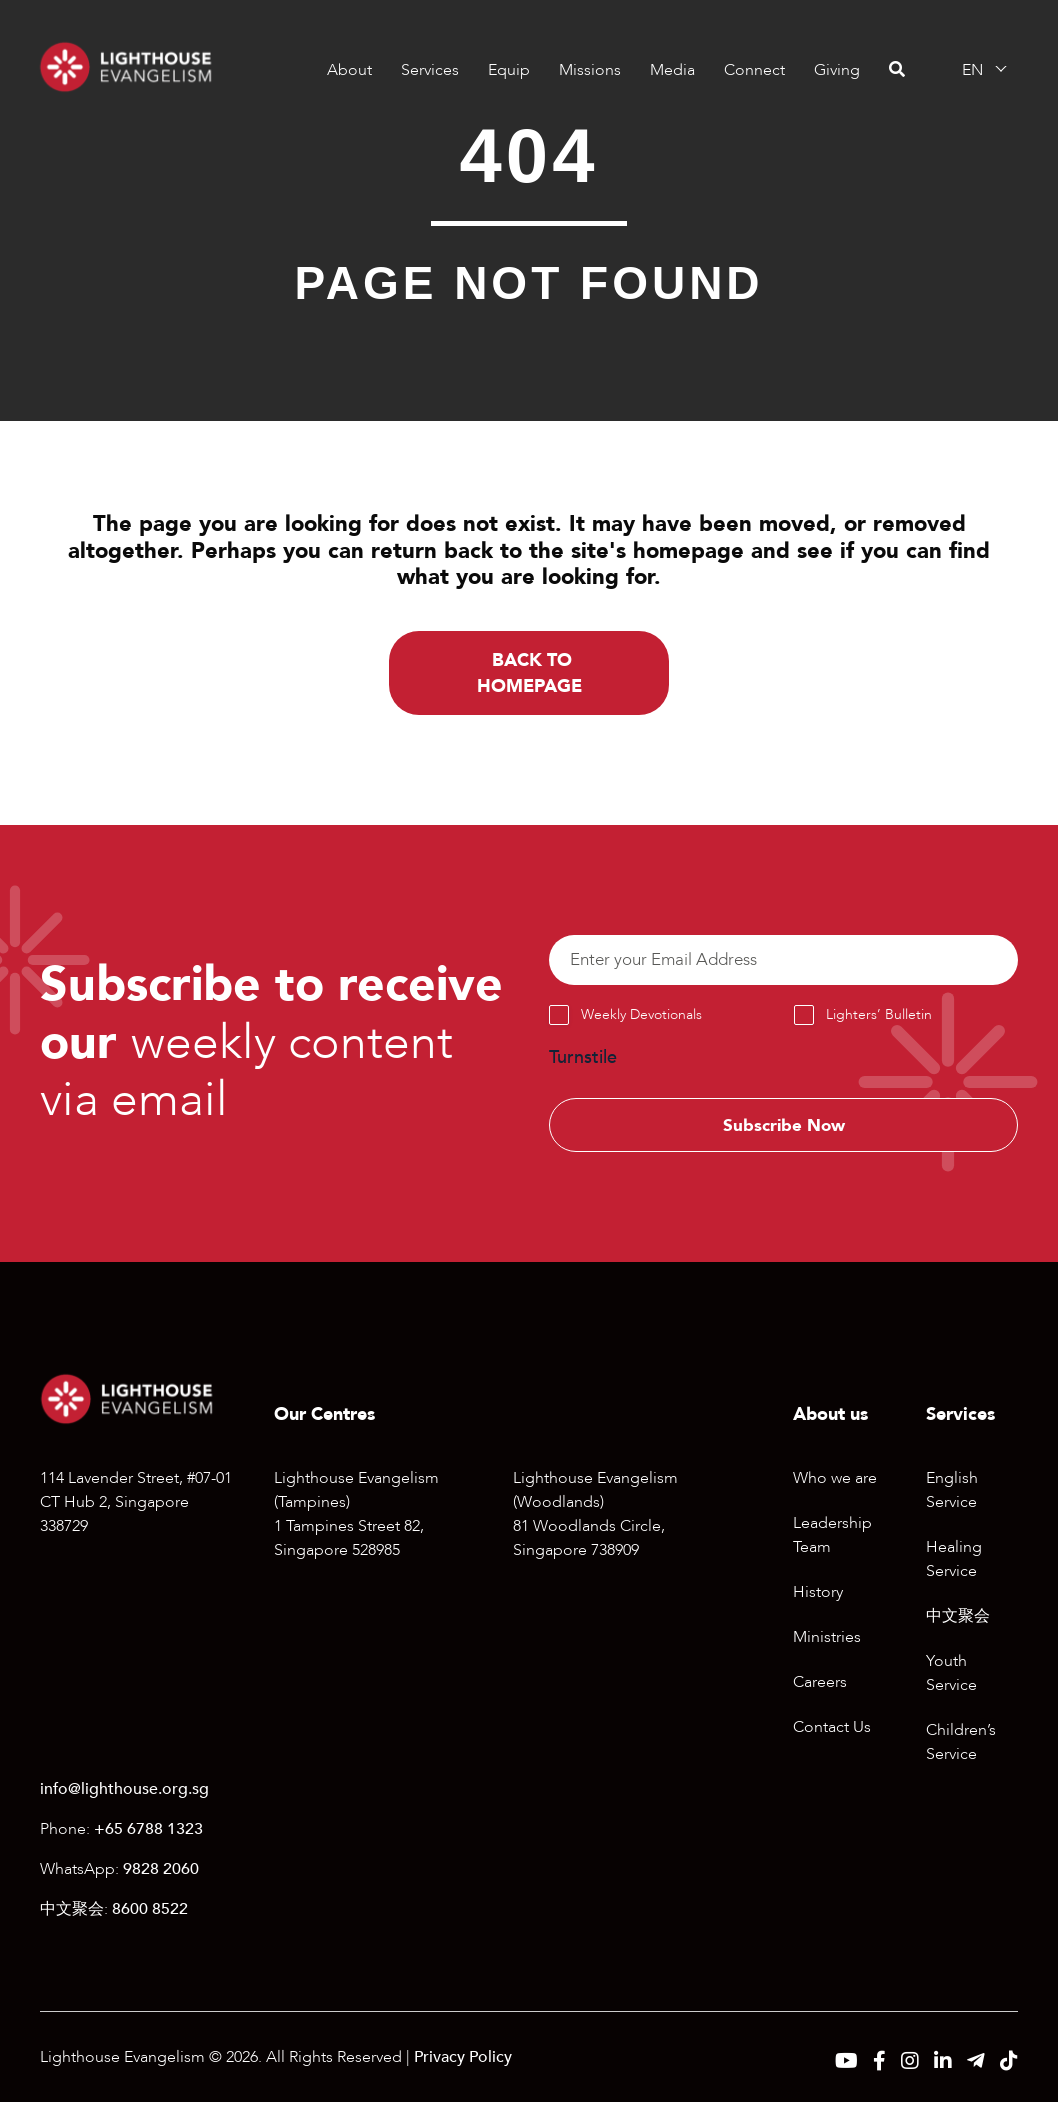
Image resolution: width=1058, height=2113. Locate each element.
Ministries (827, 1648)
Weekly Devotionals (641, 1021)
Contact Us (832, 1738)
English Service (952, 1501)
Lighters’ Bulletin (879, 1021)
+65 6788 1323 (148, 1840)
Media (671, 70)
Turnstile (583, 1064)
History (818, 1603)
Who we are (835, 1489)
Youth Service (951, 1684)
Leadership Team (832, 1546)
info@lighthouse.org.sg (124, 1800)
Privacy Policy (463, 2068)
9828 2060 (161, 1880)
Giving (836, 70)
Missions (589, 70)
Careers (820, 1693)
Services (429, 70)
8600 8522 (150, 1920)
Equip (508, 70)
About (348, 70)
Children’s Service (961, 1753)
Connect (753, 70)
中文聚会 (958, 1627)
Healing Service (954, 1570)
